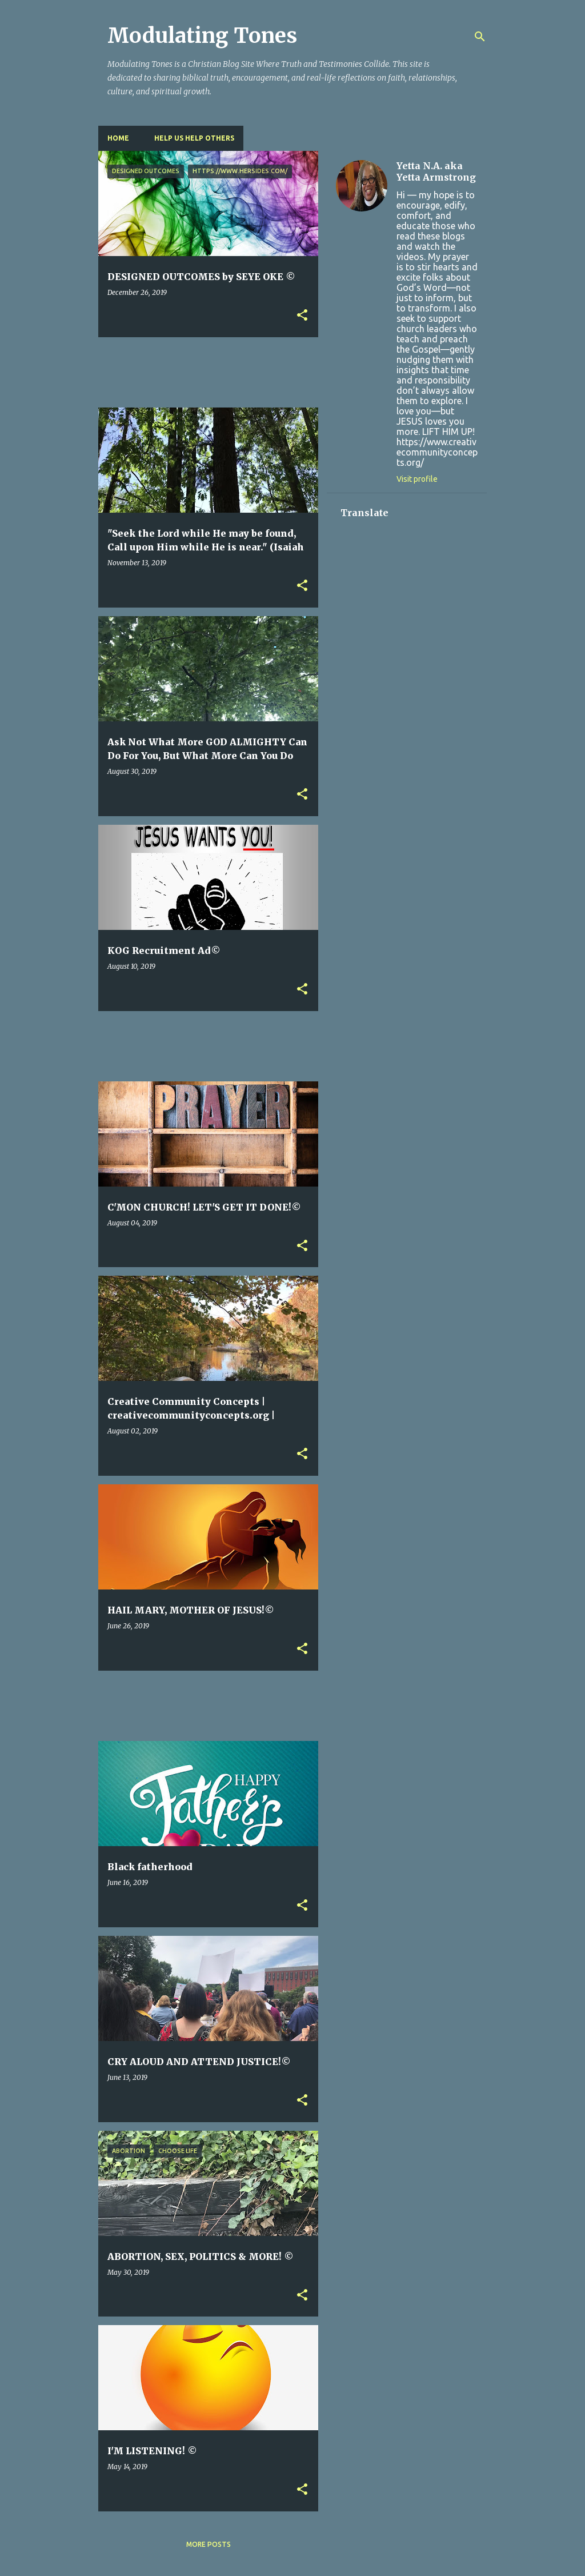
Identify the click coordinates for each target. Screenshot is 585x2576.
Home (118, 138)
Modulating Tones (202, 36)
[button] (302, 316)
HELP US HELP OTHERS (194, 138)
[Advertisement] (306, 371)
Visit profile (417, 479)
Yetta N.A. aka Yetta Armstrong (436, 171)
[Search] (480, 36)
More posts (208, 2544)
